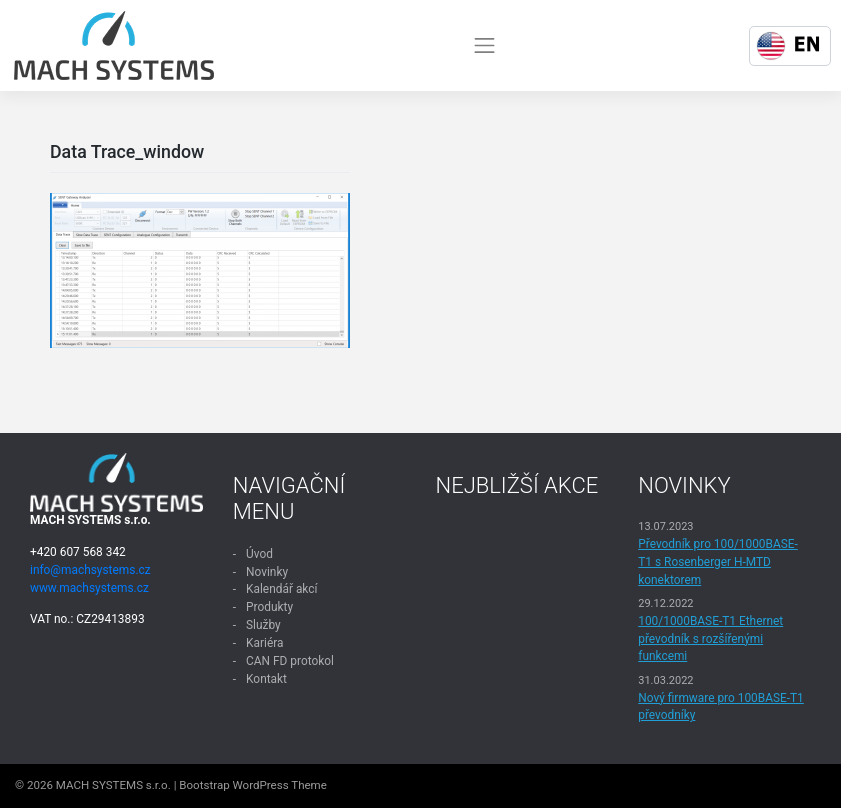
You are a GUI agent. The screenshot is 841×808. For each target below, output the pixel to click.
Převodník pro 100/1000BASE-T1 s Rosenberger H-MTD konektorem (718, 562)
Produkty (269, 607)
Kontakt (266, 679)
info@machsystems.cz (90, 570)
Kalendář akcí (281, 589)
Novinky (267, 572)
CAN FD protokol (290, 661)
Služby (263, 625)
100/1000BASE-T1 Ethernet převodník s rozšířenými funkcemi (710, 639)
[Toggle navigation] (485, 45)
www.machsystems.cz (89, 588)
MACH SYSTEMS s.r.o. (113, 785)
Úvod (259, 554)
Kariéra (264, 643)
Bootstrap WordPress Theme (253, 785)
